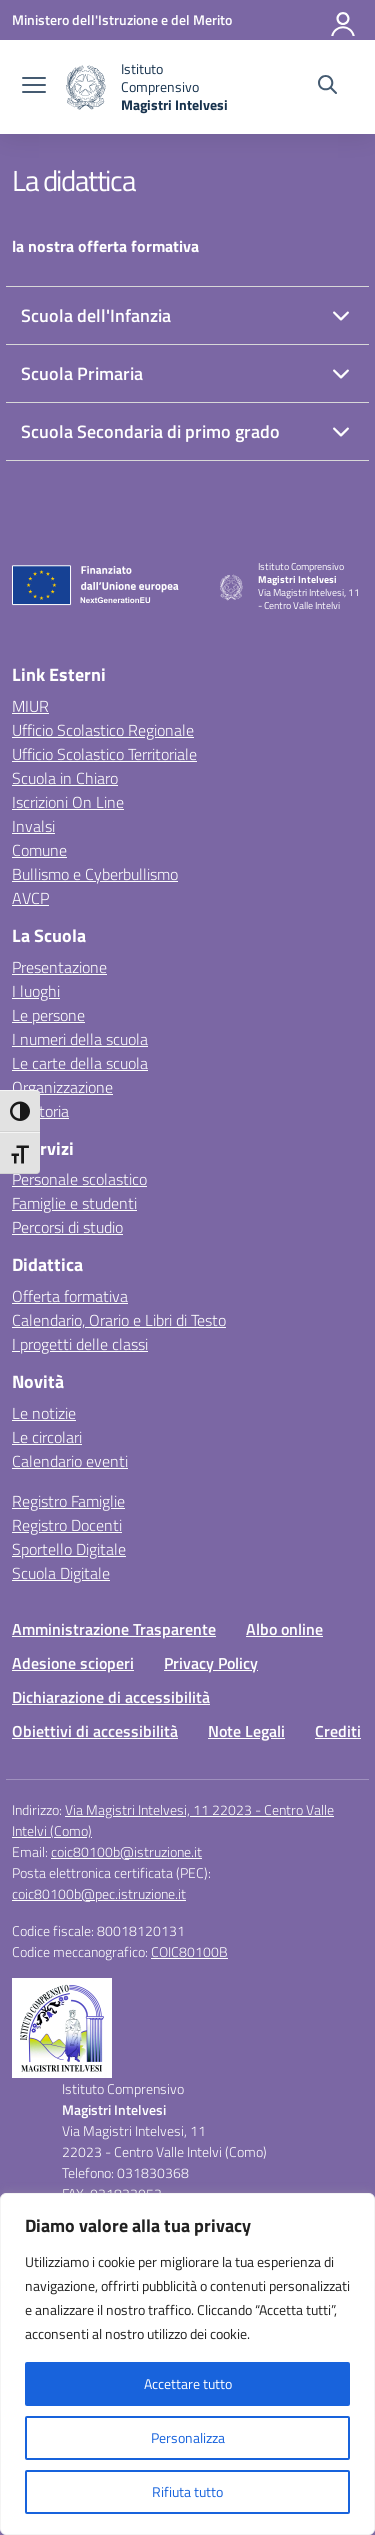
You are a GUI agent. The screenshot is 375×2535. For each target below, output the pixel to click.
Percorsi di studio (67, 1227)
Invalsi (33, 826)
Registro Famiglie (68, 1501)
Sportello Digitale (69, 1549)
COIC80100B (189, 1951)
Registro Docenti (67, 1525)
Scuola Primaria (82, 373)
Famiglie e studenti (74, 1203)
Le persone (48, 1015)
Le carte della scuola (80, 1063)
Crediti (338, 1731)
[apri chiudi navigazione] (34, 87)
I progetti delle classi (80, 1344)
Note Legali (246, 1731)
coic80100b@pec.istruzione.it (99, 1893)
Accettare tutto (188, 2383)
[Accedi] (344, 20)
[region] (187, 2364)
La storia (40, 1111)
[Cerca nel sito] (327, 87)
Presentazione (59, 967)
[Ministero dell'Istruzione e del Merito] (122, 19)
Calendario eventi (70, 1461)
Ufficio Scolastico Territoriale (104, 754)
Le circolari (47, 1437)
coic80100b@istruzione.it (126, 1851)
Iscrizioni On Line (68, 802)
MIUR (30, 706)
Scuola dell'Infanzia (96, 315)
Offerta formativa (70, 1296)
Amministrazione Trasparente (114, 1629)
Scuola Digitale (61, 1573)
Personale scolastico (79, 1179)
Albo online (284, 1629)
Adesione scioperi (73, 1663)
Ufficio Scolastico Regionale (103, 730)
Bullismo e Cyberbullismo (95, 874)
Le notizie (44, 1413)
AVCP (30, 898)
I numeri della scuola (80, 1039)
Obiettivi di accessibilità (95, 1731)
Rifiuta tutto (187, 2491)
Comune (39, 850)
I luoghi (36, 991)
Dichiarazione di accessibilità (111, 1697)
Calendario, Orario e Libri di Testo (119, 1320)
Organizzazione (62, 1087)
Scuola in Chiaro (65, 778)
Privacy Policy (211, 1663)
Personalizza (188, 2437)
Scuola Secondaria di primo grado (150, 431)
